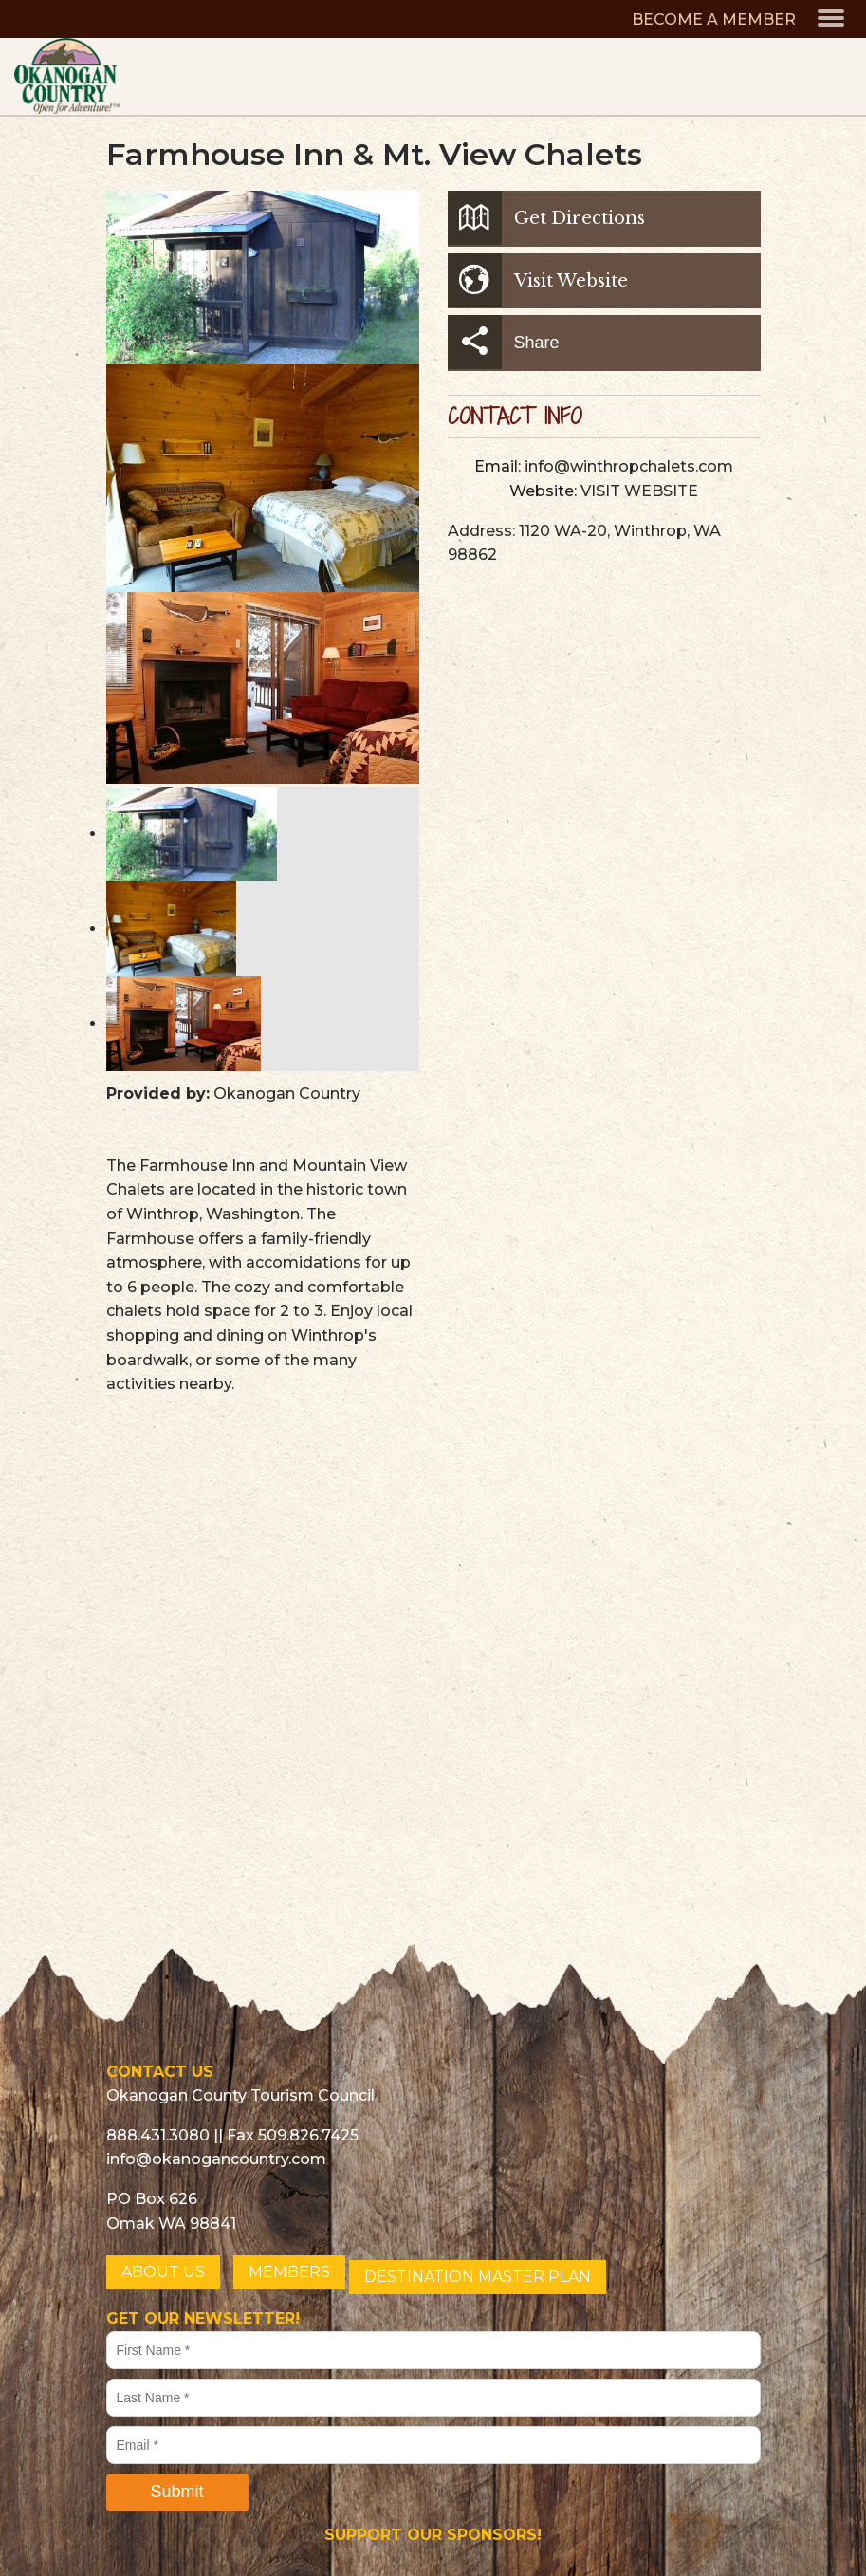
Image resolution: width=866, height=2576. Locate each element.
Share (504, 342)
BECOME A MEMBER (714, 19)
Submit (176, 2491)
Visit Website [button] (538, 280)
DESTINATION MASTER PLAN (477, 2277)
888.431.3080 (158, 2135)
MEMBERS (289, 2272)
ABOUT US (163, 2272)
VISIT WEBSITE (639, 491)
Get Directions (546, 218)
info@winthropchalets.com (629, 466)
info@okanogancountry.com (216, 2159)
